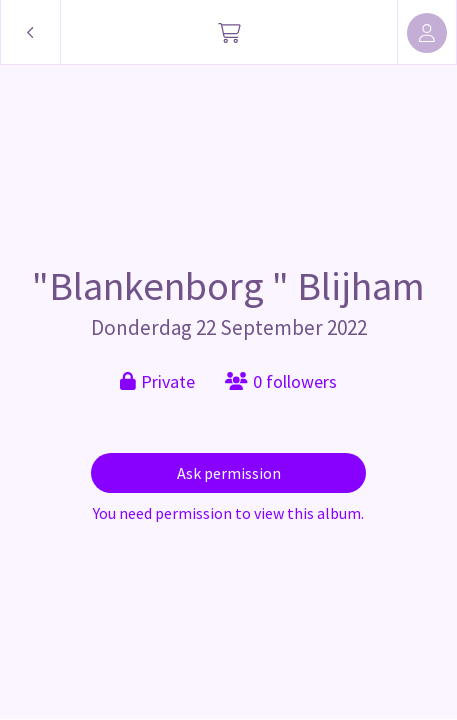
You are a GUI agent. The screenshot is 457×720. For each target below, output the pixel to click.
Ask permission (229, 473)
